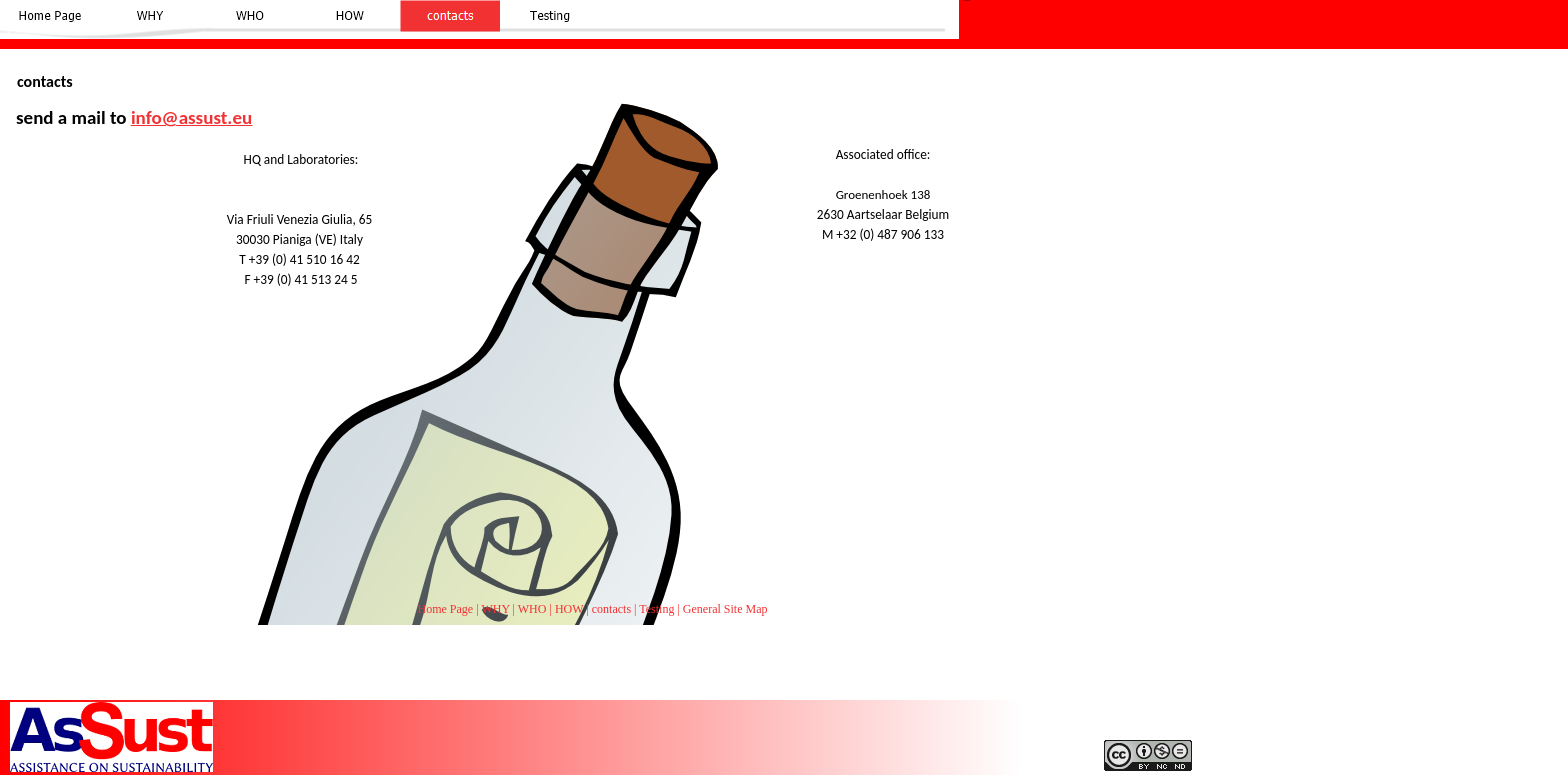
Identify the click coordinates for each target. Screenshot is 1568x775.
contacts (611, 609)
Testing (656, 609)
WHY (495, 609)
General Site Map (725, 609)
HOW (569, 609)
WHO (532, 609)
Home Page (446, 609)
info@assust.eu (191, 117)
